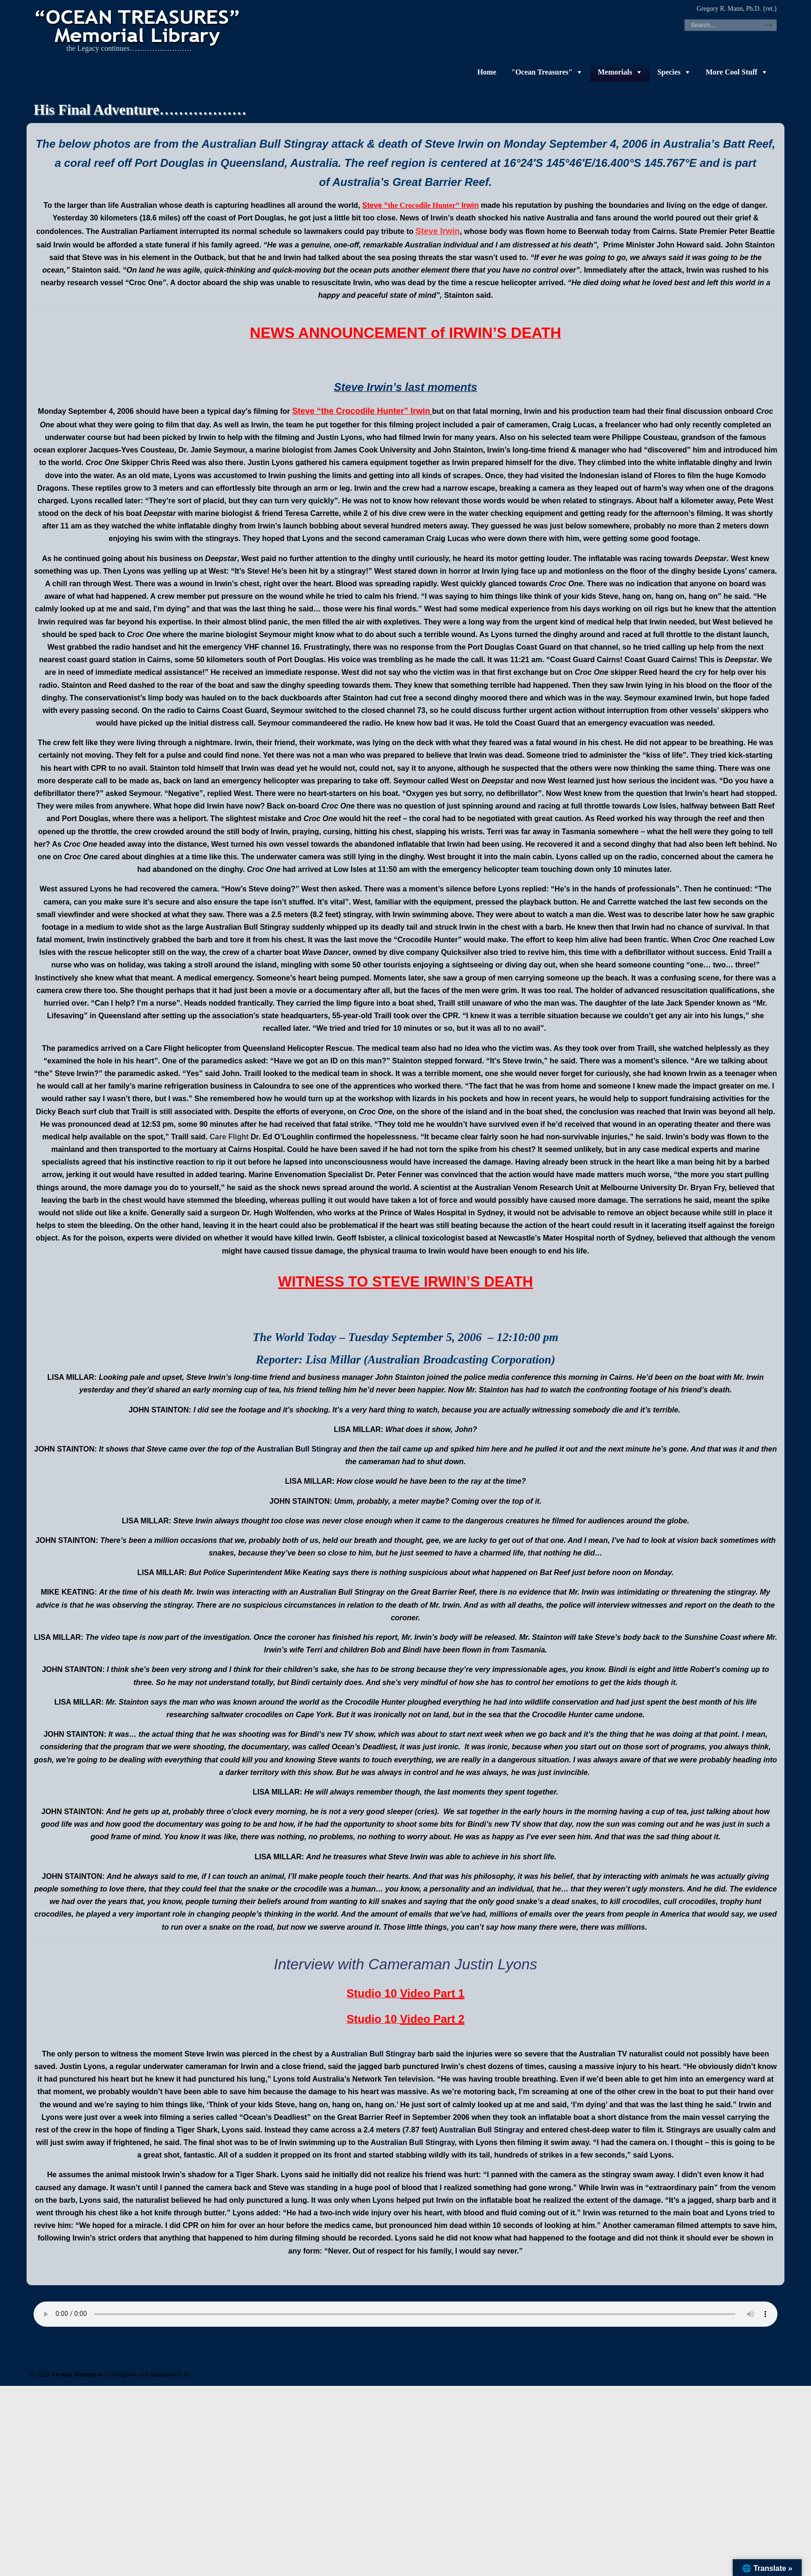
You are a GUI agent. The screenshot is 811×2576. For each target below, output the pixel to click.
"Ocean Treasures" (542, 72)
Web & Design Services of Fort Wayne (250, 2374)
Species (668, 72)
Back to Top (762, 2373)
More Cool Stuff (731, 72)
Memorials (615, 72)
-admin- (652, 2374)
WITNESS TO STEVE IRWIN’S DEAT (400, 1282)
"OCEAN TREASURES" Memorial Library (138, 26)
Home (486, 72)
